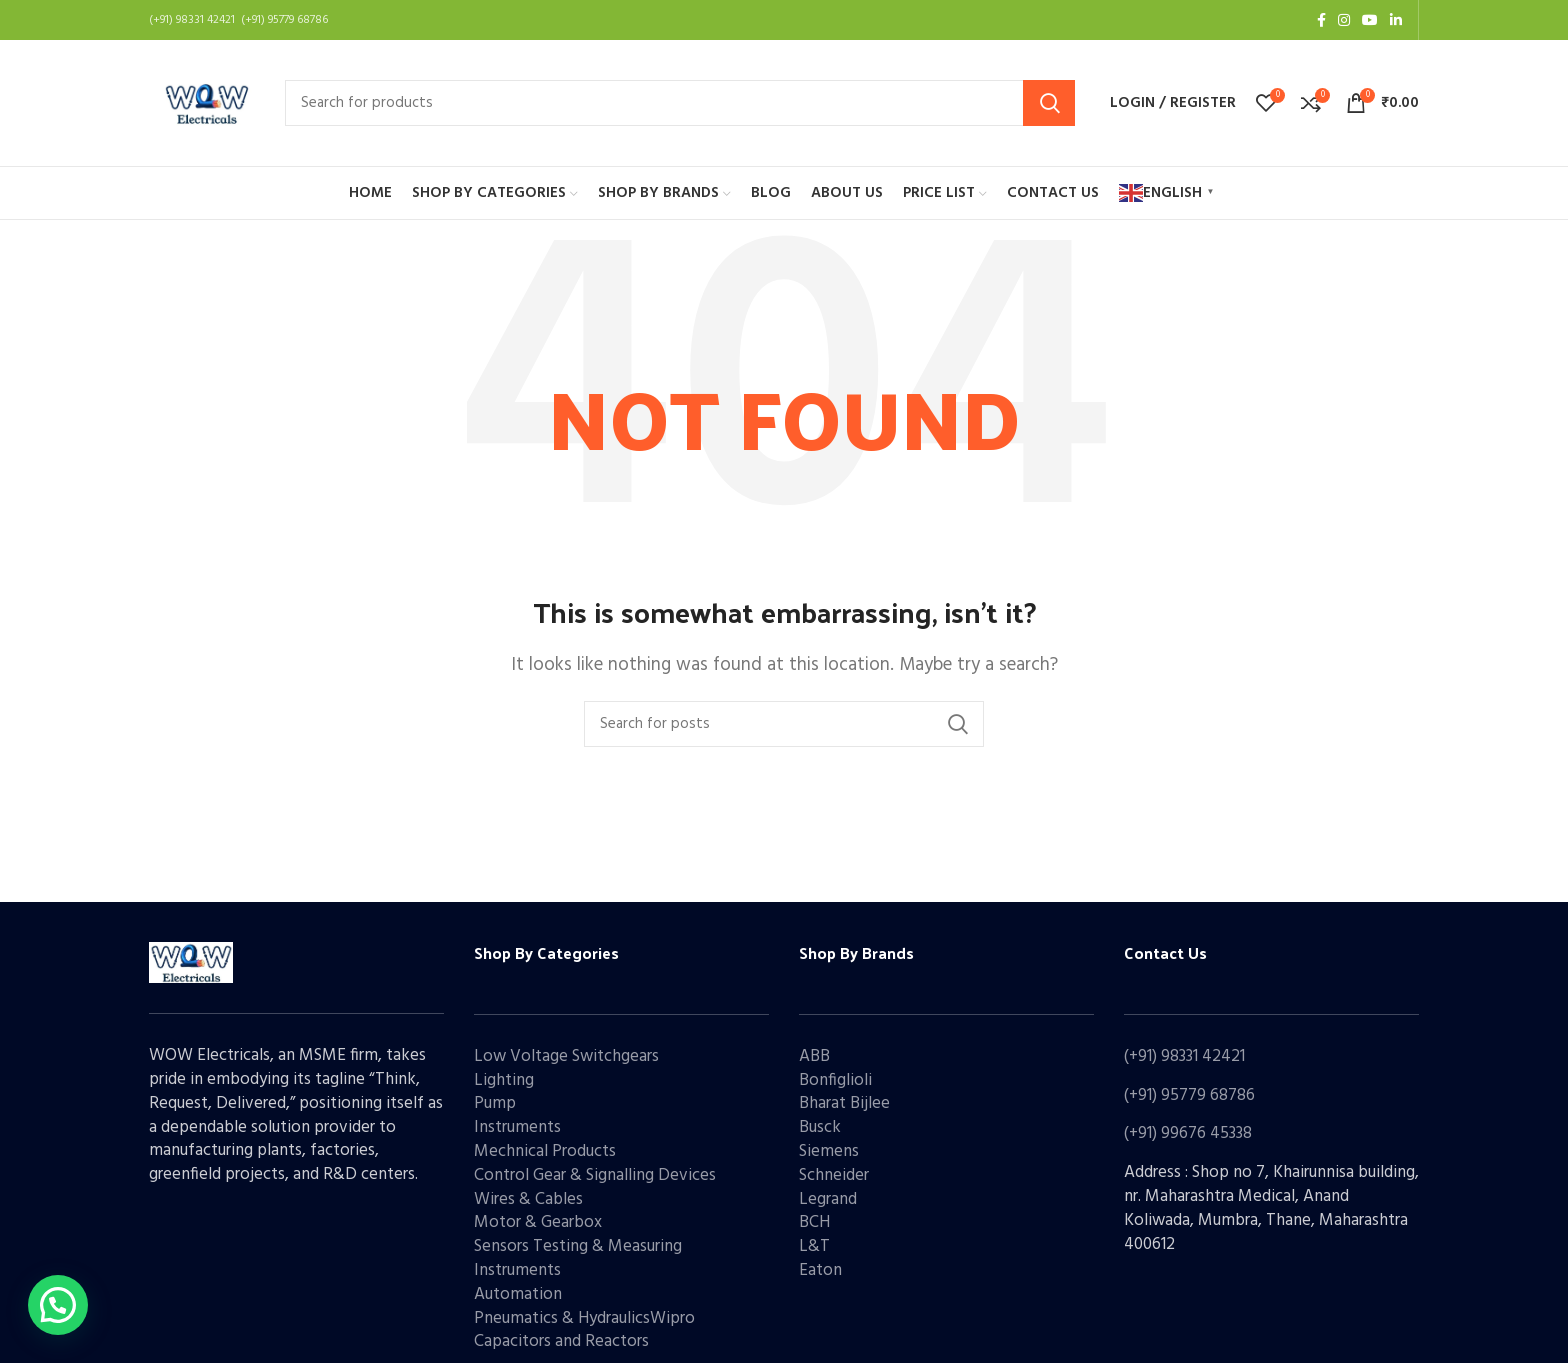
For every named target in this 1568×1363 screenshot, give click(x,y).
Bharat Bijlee (844, 1103)
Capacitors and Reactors (561, 1341)
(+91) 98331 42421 (1184, 1056)
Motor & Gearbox (538, 1222)
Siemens (829, 1151)
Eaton (820, 1270)
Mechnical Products (545, 1151)
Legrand (828, 1199)
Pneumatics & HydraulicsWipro (584, 1318)
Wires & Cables (528, 1199)
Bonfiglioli (835, 1080)
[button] (58, 1305)
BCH (814, 1222)
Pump (495, 1103)
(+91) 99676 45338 (1188, 1133)
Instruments (517, 1127)
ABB (814, 1056)
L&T (814, 1246)
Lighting (504, 1080)
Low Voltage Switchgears (566, 1056)
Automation (518, 1294)
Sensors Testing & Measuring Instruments (578, 1258)
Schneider (834, 1175)
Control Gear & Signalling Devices (595, 1175)
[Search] (680, 103)
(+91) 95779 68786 (1189, 1095)
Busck (820, 1127)
